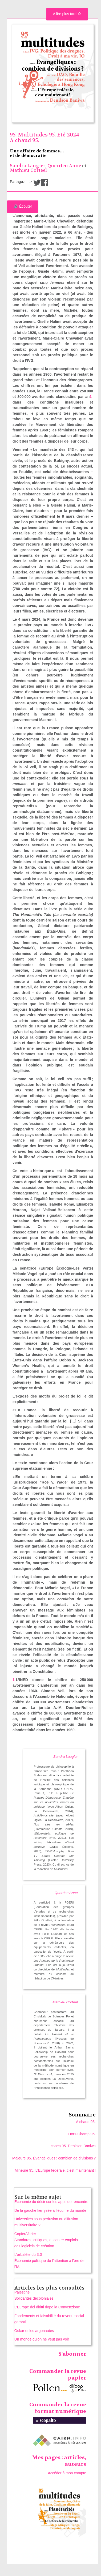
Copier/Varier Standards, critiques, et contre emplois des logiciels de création (46, 2240)
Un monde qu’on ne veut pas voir (41, 2339)
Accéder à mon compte (67, 2473)
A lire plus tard (67, 14)
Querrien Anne (64, 166)
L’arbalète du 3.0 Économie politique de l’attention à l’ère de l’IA (49, 2260)
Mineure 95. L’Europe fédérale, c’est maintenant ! (55, 2170)
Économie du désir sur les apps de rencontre (51, 2202)
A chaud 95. (24, 140)
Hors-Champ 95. (82, 2134)
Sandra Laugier (27, 166)
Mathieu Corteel (28, 170)
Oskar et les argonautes (34, 2331)
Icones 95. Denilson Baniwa (73, 2146)
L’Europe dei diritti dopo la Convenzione (47, 2307)
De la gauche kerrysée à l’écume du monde (50, 2210)
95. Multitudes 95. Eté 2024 (44, 134)
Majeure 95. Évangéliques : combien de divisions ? (54, 2158)
